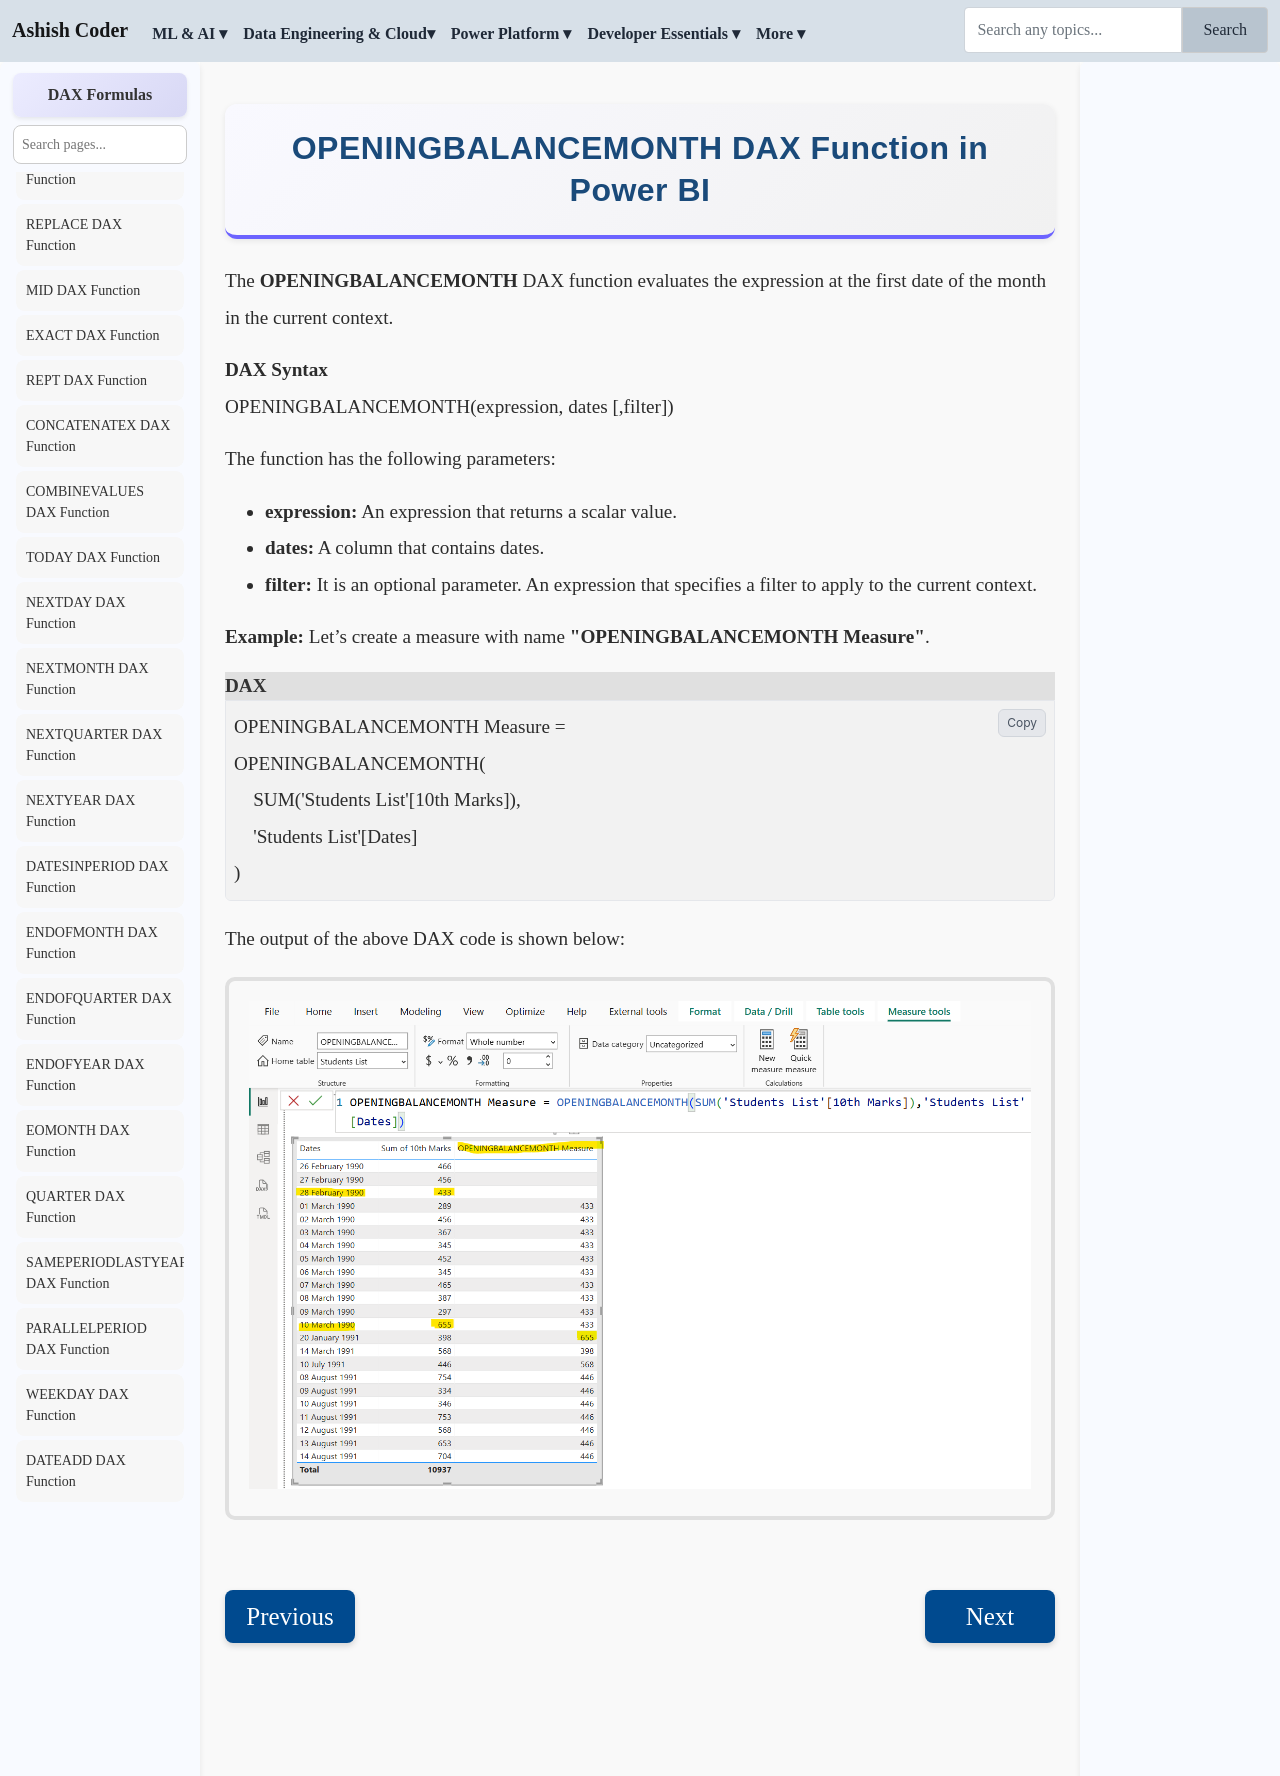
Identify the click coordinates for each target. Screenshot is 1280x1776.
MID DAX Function (83, 290)
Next (990, 1616)
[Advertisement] (1180, 365)
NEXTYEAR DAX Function (80, 811)
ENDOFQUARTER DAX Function (99, 1009)
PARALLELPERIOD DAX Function (86, 1339)
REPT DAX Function (86, 380)
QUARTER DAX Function (75, 1207)
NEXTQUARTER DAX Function (94, 745)
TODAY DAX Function (93, 557)
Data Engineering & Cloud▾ (339, 33)
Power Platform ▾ (511, 33)
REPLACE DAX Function (74, 235)
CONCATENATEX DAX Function (98, 436)
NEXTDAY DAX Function (76, 613)
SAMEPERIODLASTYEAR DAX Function (105, 1273)
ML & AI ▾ (189, 33)
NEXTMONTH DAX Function (87, 679)
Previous (290, 1616)
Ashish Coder (70, 30)
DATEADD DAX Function (76, 1471)
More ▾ (780, 33)
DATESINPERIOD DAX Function (97, 877)
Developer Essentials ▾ (663, 33)
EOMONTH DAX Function (78, 1141)
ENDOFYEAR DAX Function (85, 1075)
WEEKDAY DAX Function (77, 1405)
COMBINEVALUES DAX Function (85, 502)
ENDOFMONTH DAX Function (92, 943)
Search (1225, 29)
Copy (1022, 722)
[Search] (1073, 30)
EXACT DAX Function (93, 335)
